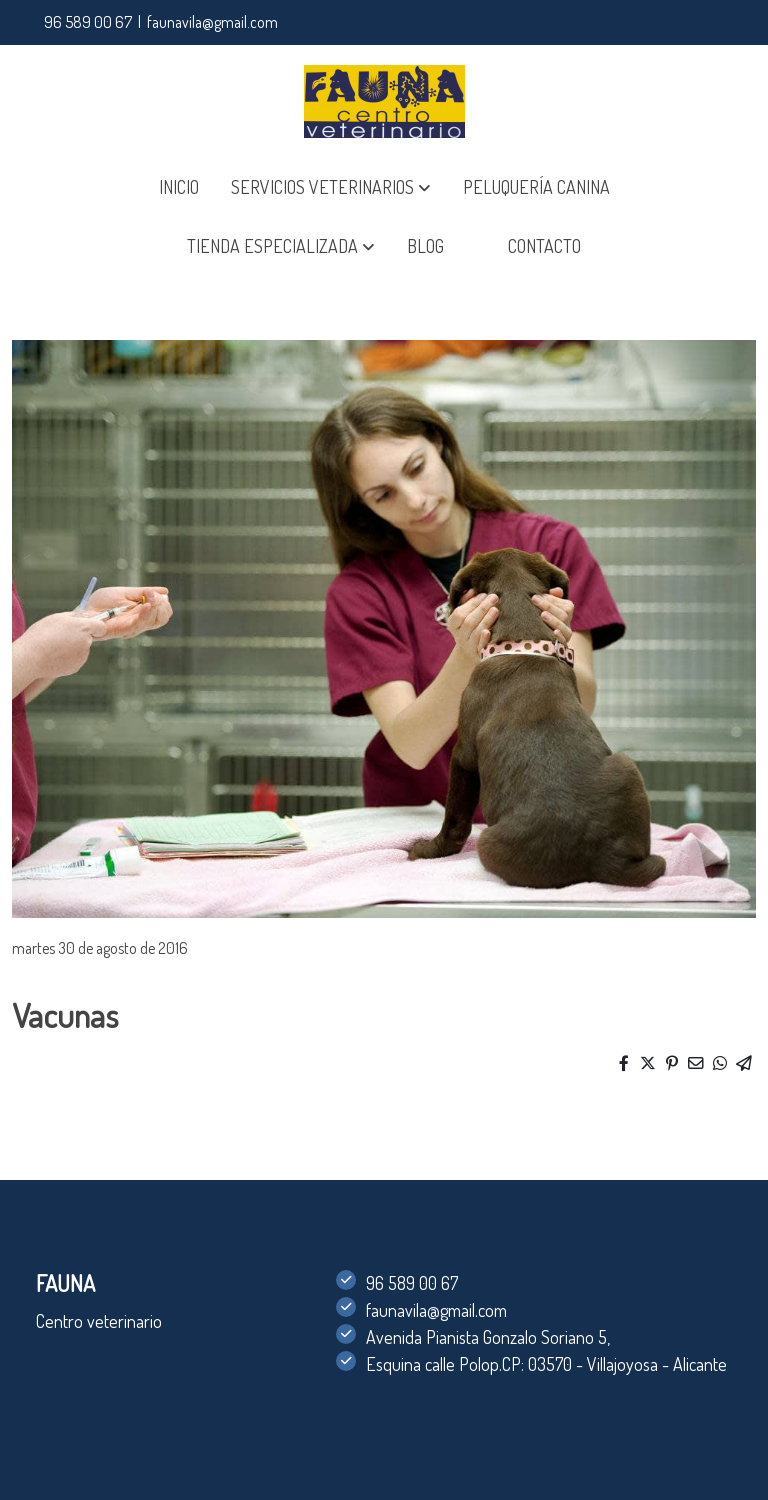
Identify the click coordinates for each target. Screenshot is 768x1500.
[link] (384, 101)
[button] (331, 187)
